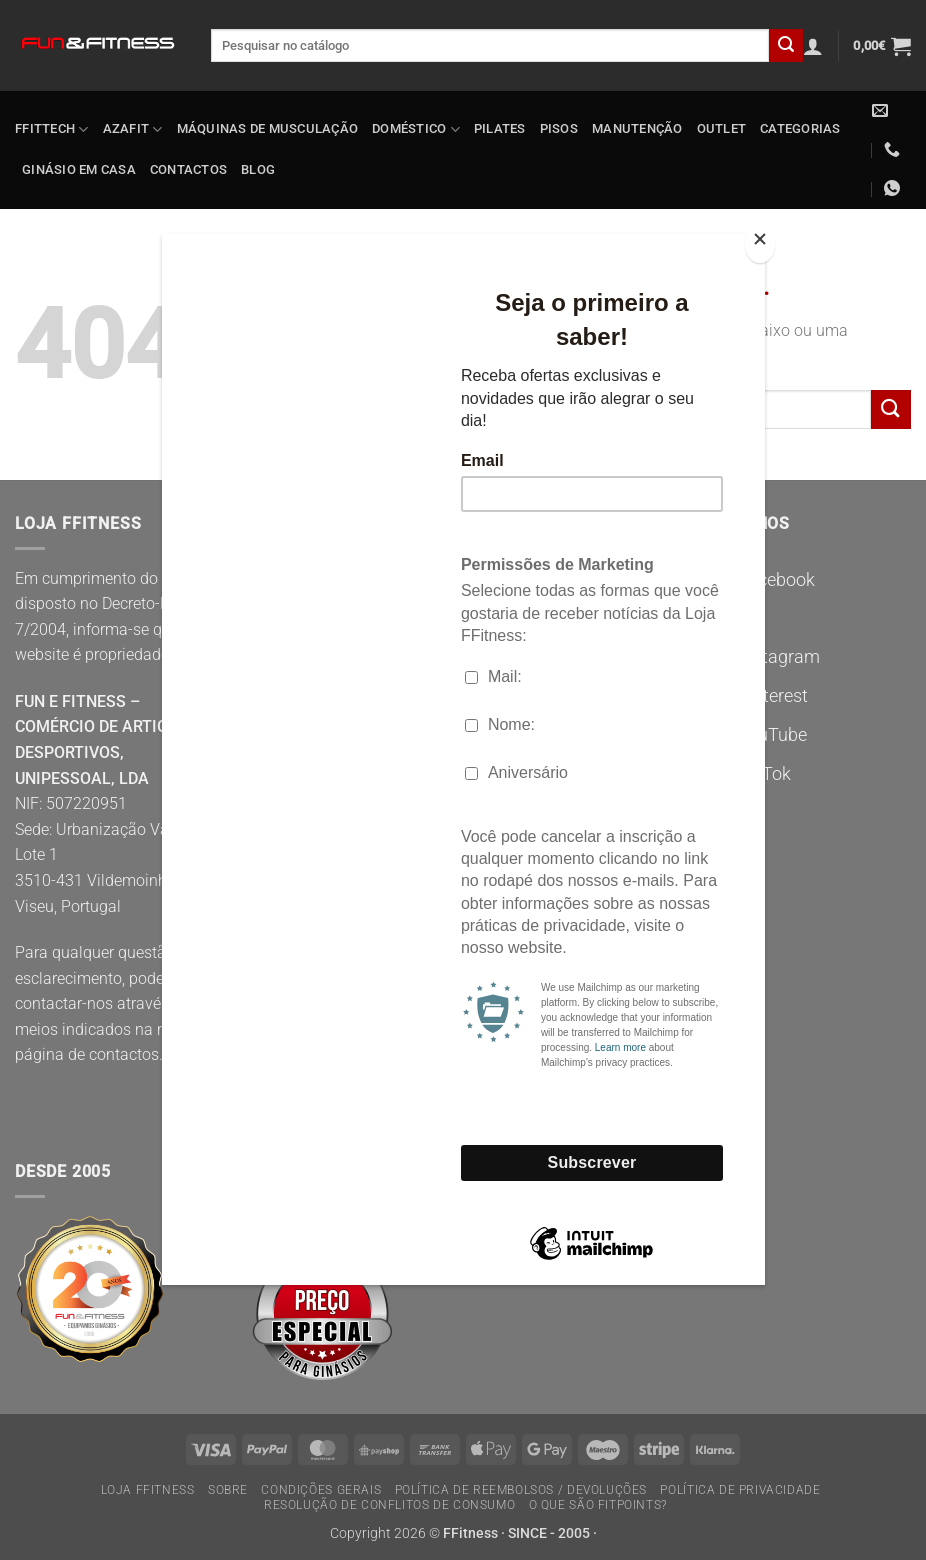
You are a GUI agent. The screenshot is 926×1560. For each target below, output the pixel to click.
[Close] (760, 243)
